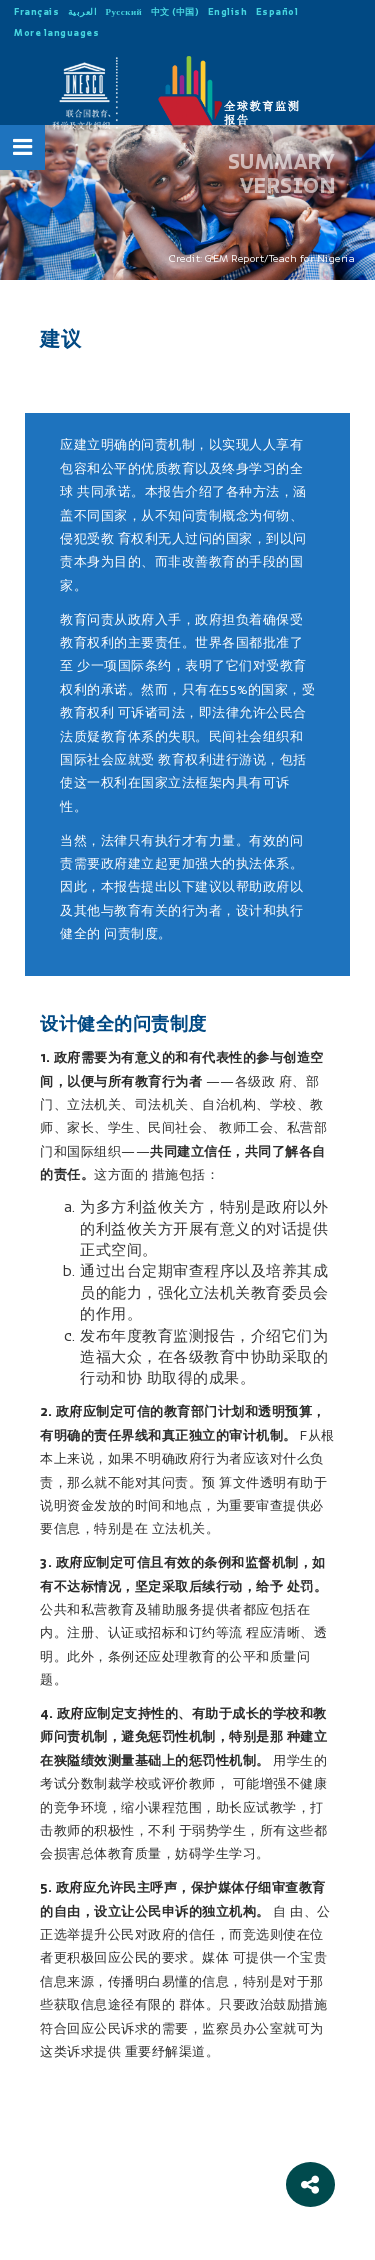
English (228, 11)
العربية (83, 11)
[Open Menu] (23, 147)
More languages (56, 32)
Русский (124, 11)
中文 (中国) (175, 11)
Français (36, 11)
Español (277, 11)
